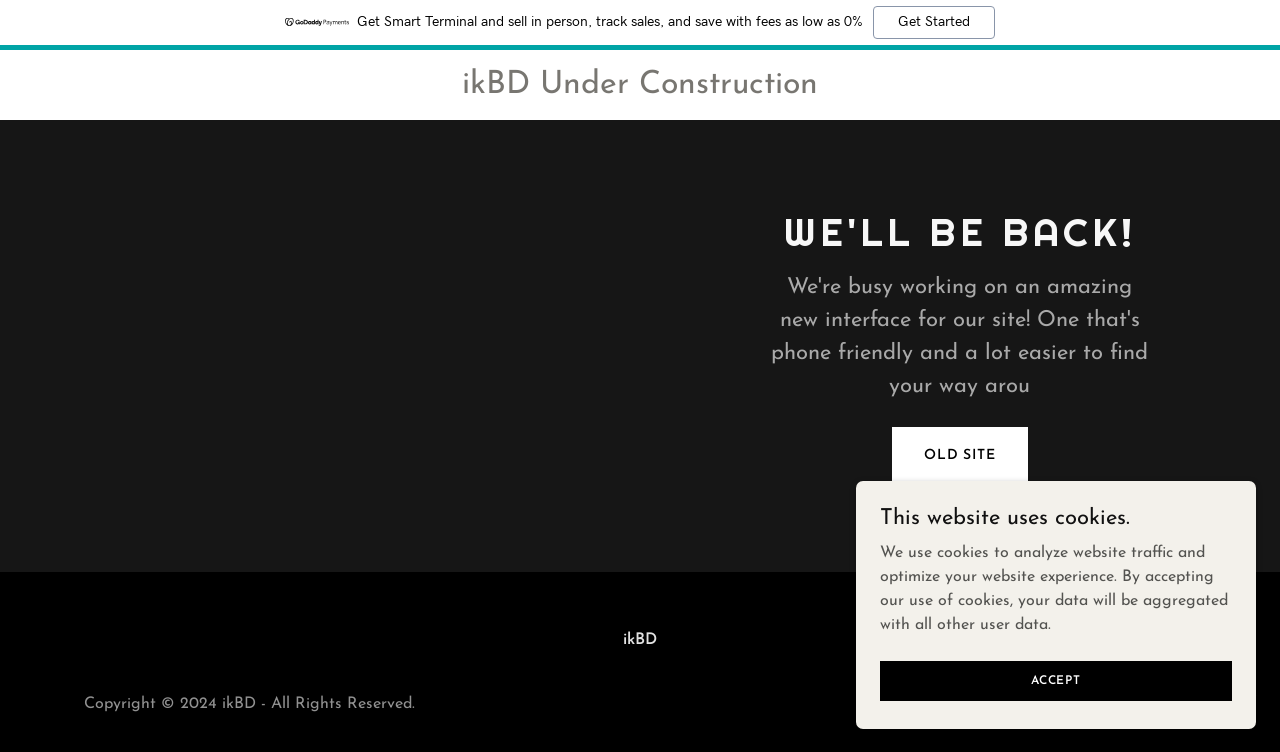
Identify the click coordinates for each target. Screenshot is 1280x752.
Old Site (960, 455)
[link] (640, 89)
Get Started (934, 22)
